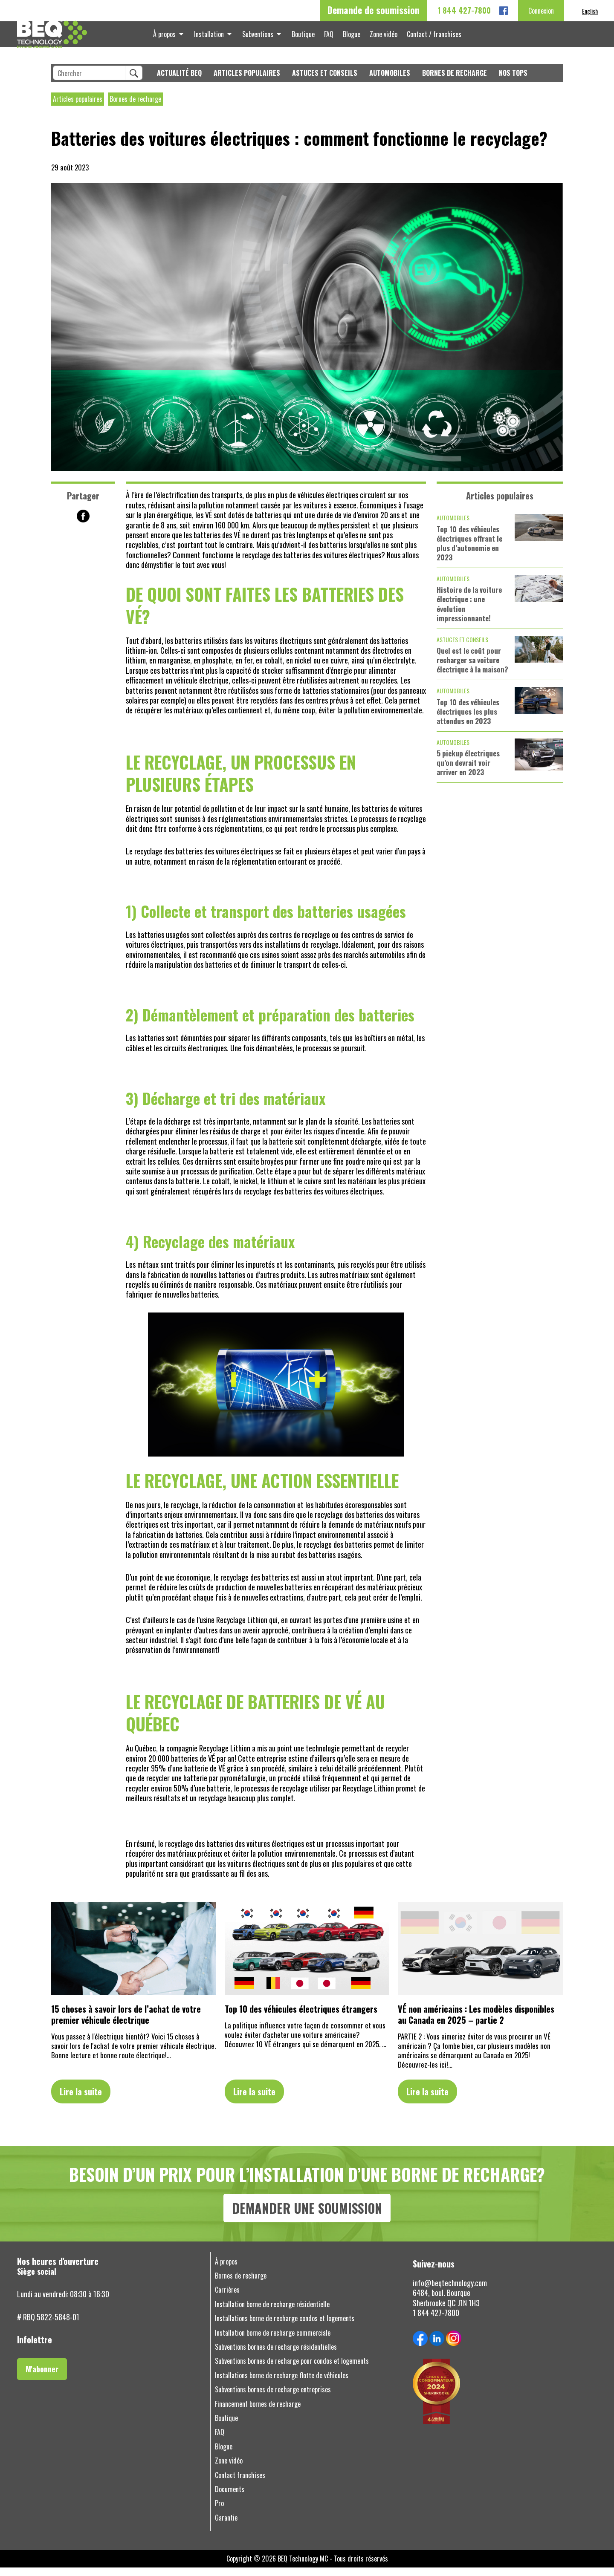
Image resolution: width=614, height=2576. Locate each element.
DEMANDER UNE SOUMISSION (307, 2216)
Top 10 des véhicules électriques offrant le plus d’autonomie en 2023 (469, 552)
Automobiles (389, 81)
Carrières (227, 2298)
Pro (219, 2511)
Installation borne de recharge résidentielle (272, 2312)
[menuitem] (590, 10)
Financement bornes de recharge (258, 2412)
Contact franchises (240, 2483)
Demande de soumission (373, 10)
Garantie (226, 2526)
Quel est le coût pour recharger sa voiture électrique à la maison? (472, 669)
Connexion (541, 11)
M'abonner (42, 2377)
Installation (213, 38)
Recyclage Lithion (224, 1756)
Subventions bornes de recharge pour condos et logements (292, 2369)
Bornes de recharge (454, 81)
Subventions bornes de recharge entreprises (273, 2398)
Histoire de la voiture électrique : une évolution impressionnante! (469, 612)
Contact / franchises (428, 38)
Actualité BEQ (179, 81)
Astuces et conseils (324, 81)
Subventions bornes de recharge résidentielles (276, 2355)
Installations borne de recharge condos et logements (284, 2326)
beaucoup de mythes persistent (325, 533)
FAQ (328, 38)
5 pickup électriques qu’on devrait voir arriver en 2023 (468, 771)
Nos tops (513, 81)
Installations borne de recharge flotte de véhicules (281, 2384)
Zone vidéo (379, 38)
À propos (170, 38)
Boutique (304, 38)
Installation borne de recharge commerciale (272, 2341)
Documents (229, 2497)
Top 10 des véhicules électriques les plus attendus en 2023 (468, 720)
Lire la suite (81, 2100)
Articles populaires (247, 81)
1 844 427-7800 (464, 10)
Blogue (349, 38)
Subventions (260, 38)
